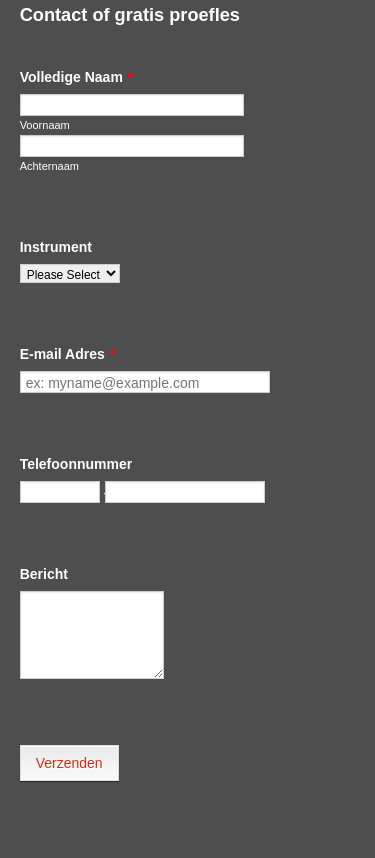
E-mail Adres (68, 354)
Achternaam (49, 166)
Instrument (56, 247)
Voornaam (45, 125)
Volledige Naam (77, 77)
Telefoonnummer (76, 464)
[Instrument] (70, 273)
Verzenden (69, 763)
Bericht (44, 574)
